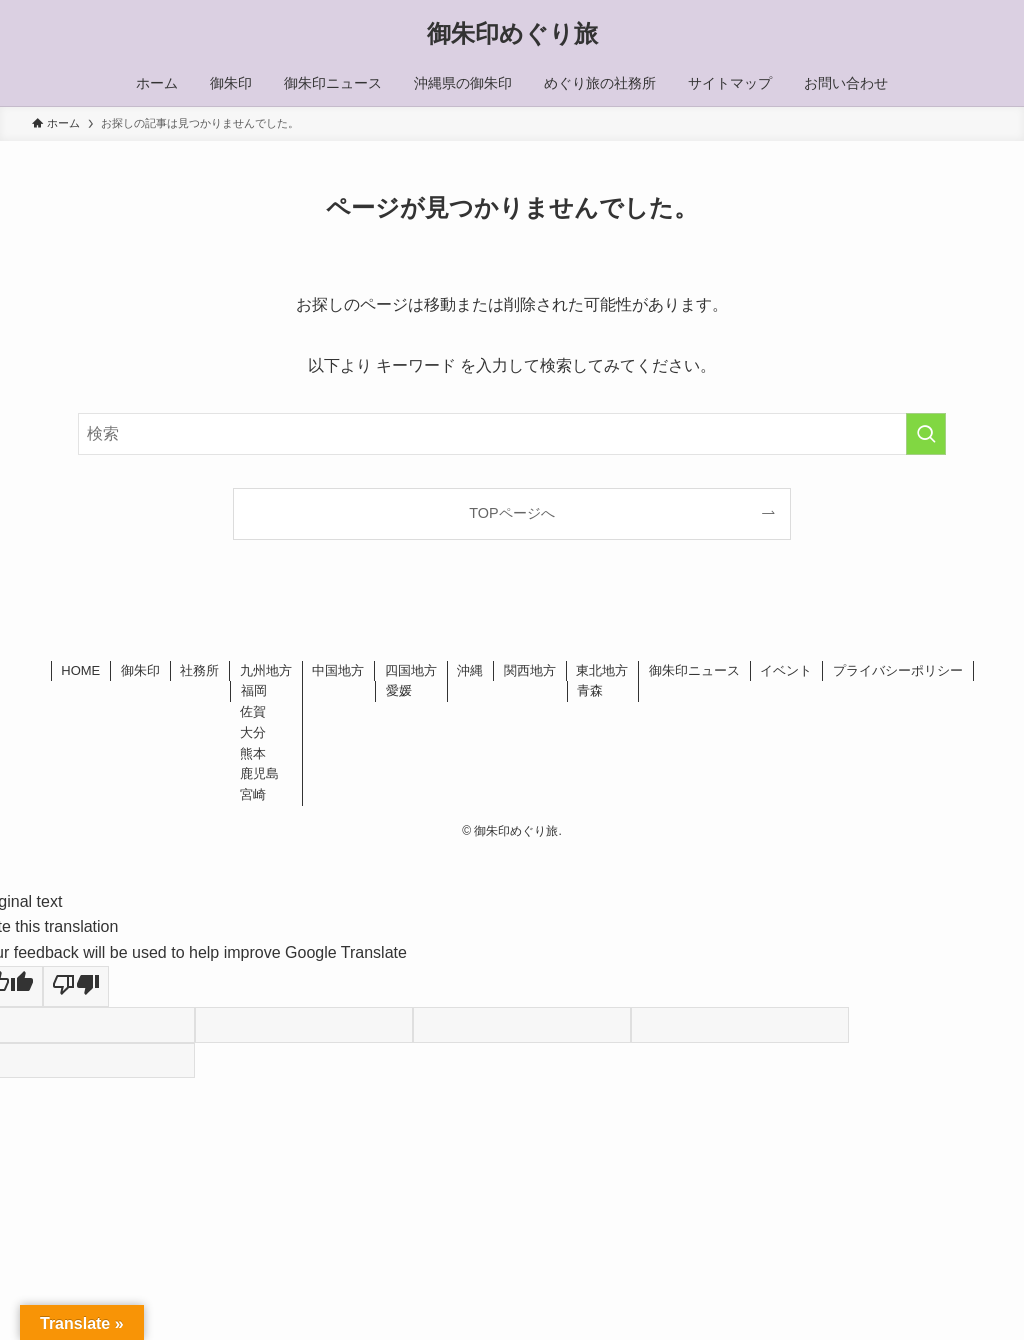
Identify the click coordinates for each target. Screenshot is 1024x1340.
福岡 (254, 690)
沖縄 (470, 670)
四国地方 (411, 670)
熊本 (253, 753)
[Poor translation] (76, 987)
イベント (786, 670)
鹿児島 (259, 773)
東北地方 (602, 670)
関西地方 (530, 670)
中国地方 (338, 670)
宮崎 (253, 794)
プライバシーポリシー (898, 670)
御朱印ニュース (694, 670)
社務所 (199, 670)
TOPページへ (511, 513)
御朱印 (140, 670)
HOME (80, 670)
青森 (590, 690)
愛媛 (399, 690)
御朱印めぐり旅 (512, 34)
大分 (253, 732)
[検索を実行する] (926, 434)
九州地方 (266, 670)
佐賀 (253, 711)
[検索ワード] (512, 434)
